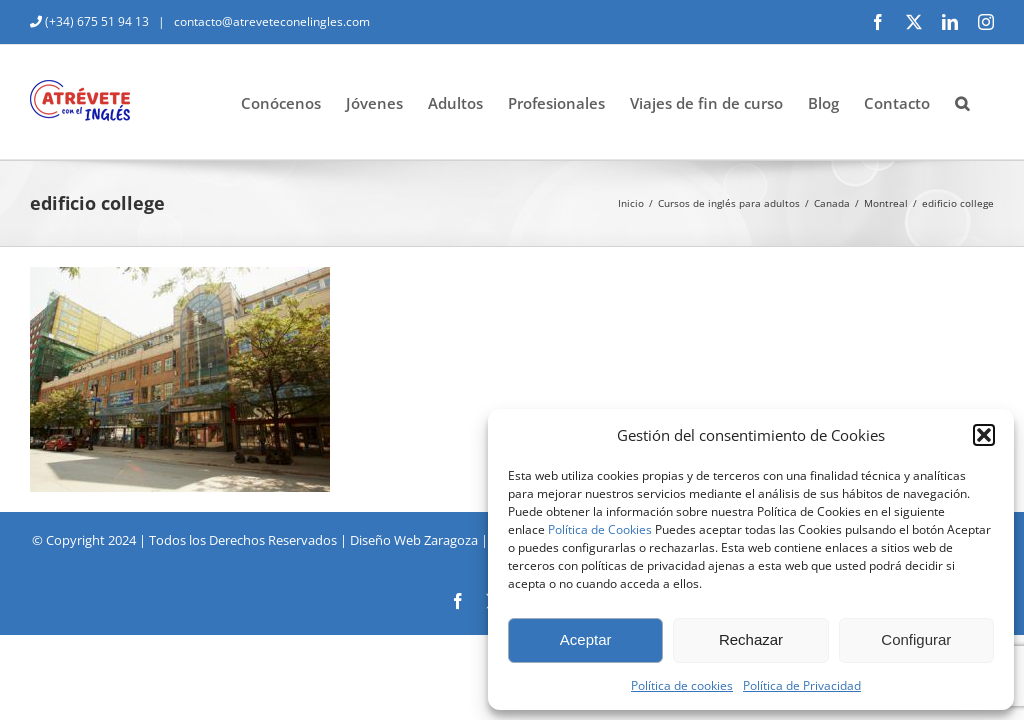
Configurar (916, 639)
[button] (984, 435)
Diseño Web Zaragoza (414, 540)
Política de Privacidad (802, 685)
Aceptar (586, 639)
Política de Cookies (600, 529)
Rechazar (751, 639)
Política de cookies (682, 685)
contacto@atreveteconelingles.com (270, 21)
